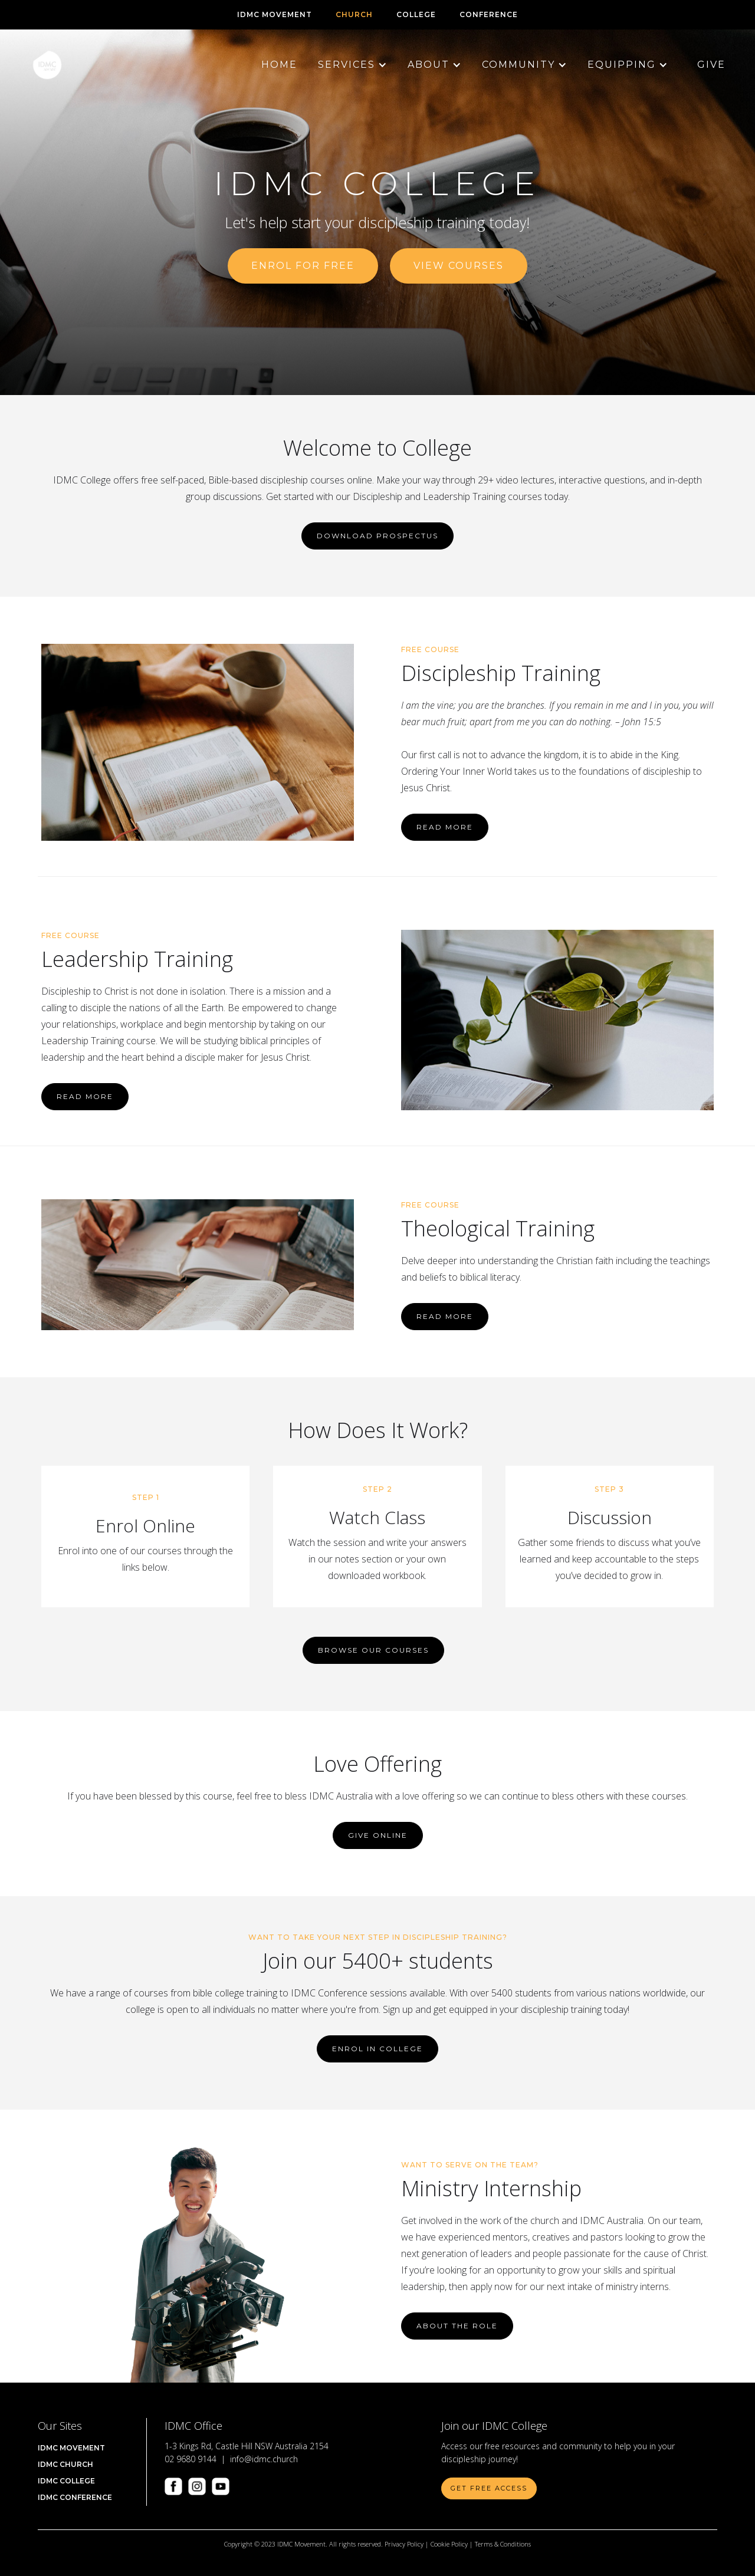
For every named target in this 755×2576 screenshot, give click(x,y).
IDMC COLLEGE (66, 2480)
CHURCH (354, 14)
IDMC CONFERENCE (75, 2497)
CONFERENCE (488, 14)
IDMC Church (65, 2464)
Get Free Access (489, 2488)
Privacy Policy (404, 2543)
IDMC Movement (274, 14)
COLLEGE (416, 14)
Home (279, 64)
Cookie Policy (449, 2543)
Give (711, 64)
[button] (346, 65)
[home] (47, 65)
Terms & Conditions (503, 2543)
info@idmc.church (264, 2459)
